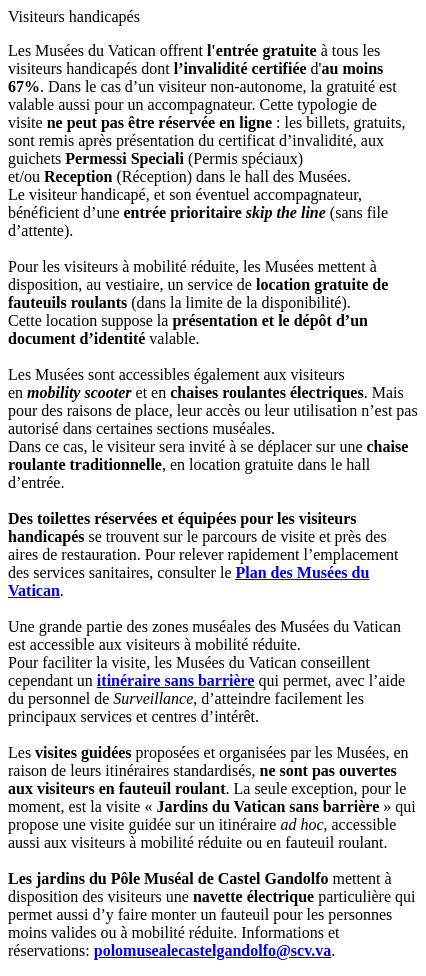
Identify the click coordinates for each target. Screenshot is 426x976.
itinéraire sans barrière (176, 680)
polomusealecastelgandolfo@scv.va (213, 950)
